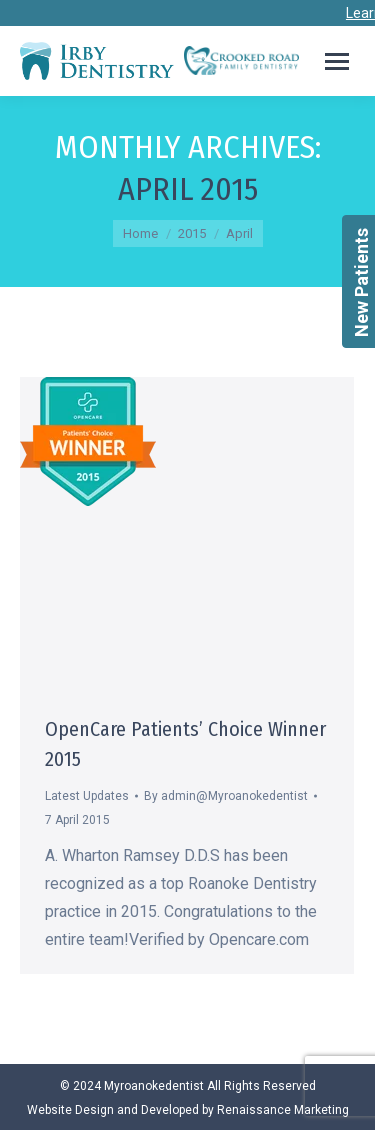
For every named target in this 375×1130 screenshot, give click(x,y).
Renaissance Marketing (283, 1110)
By (226, 796)
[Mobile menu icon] (337, 61)
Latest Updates (87, 796)
